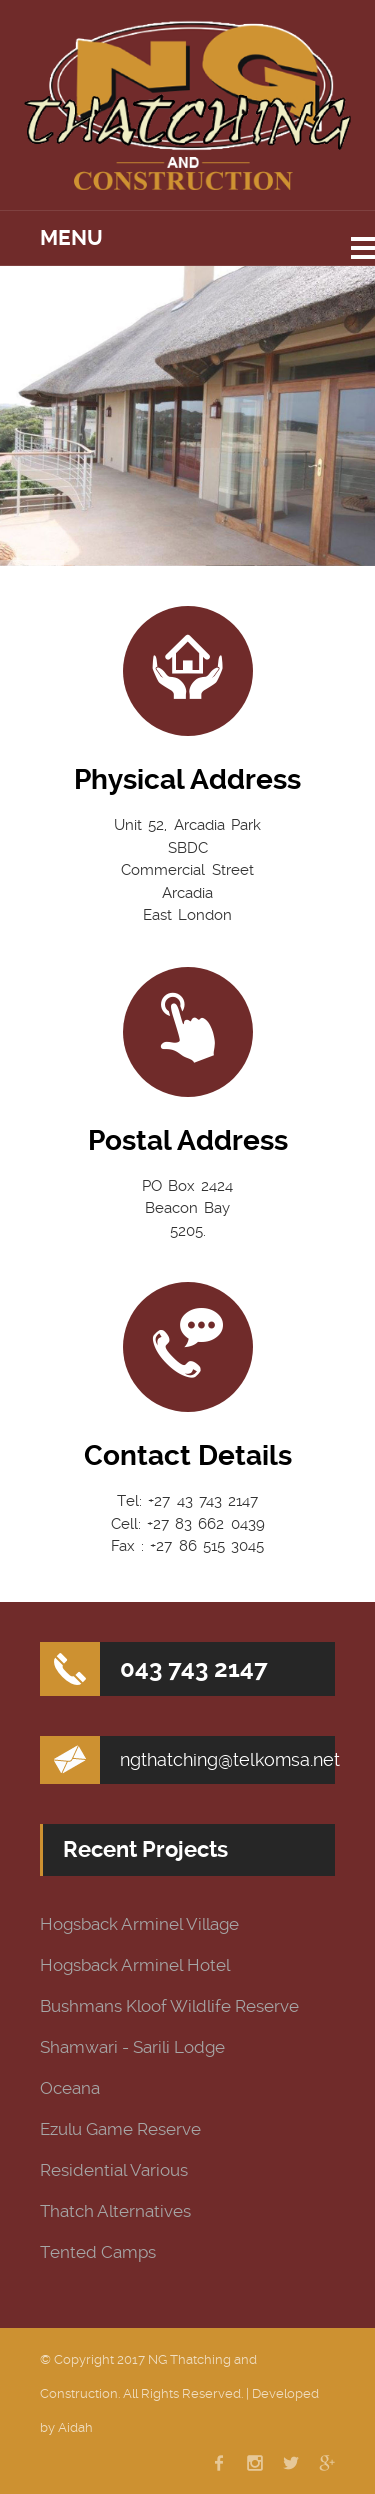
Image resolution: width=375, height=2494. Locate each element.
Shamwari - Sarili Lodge (132, 2047)
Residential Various (114, 2170)
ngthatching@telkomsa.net (230, 1759)
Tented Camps (98, 2252)
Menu (71, 238)
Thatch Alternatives (115, 2211)
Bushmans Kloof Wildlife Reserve (169, 2006)
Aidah (75, 2427)
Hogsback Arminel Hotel (135, 1965)
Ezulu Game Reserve (120, 2129)
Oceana (70, 2088)
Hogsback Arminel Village (139, 1924)
